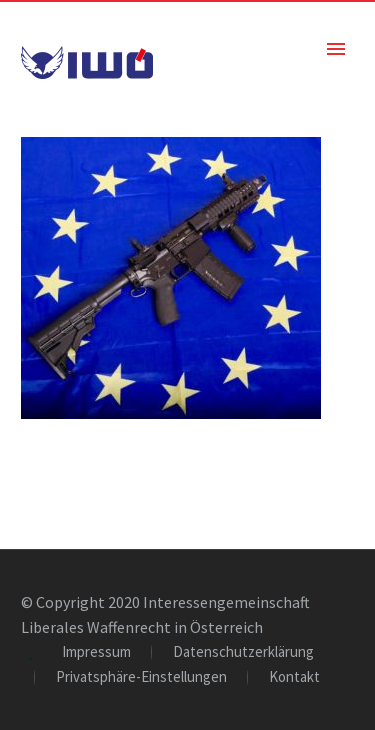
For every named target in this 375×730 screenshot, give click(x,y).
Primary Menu (336, 49)
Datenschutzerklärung (243, 652)
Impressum (96, 652)
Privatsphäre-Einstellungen (141, 677)
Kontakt (294, 677)
